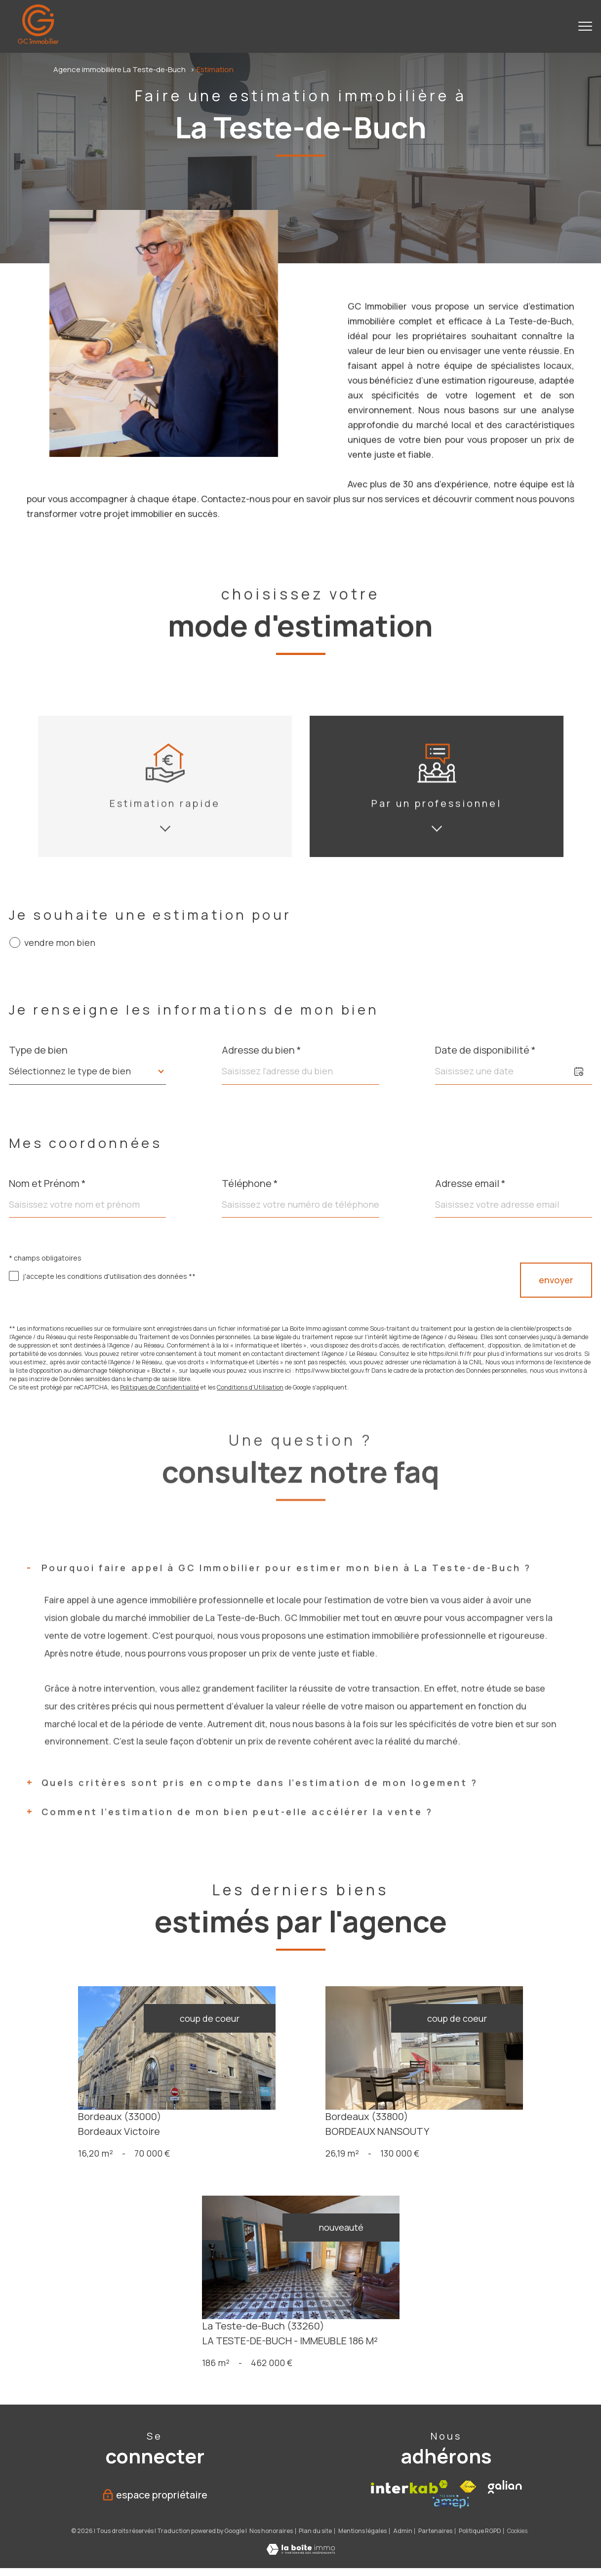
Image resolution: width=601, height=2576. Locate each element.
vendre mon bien (59, 943)
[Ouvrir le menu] (585, 26)
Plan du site (315, 2178)
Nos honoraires (271, 2178)
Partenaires (435, 2178)
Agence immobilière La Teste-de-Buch (119, 69)
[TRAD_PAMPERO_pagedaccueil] (38, 40)
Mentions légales (362, 2178)
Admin (402, 2178)
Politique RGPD (480, 2178)
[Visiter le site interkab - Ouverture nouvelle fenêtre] (409, 2134)
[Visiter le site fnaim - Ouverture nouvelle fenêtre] (468, 2134)
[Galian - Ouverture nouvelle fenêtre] (505, 2134)
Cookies (517, 2178)
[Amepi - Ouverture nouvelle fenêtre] (451, 2149)
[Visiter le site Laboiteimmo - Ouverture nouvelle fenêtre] (300, 2199)
